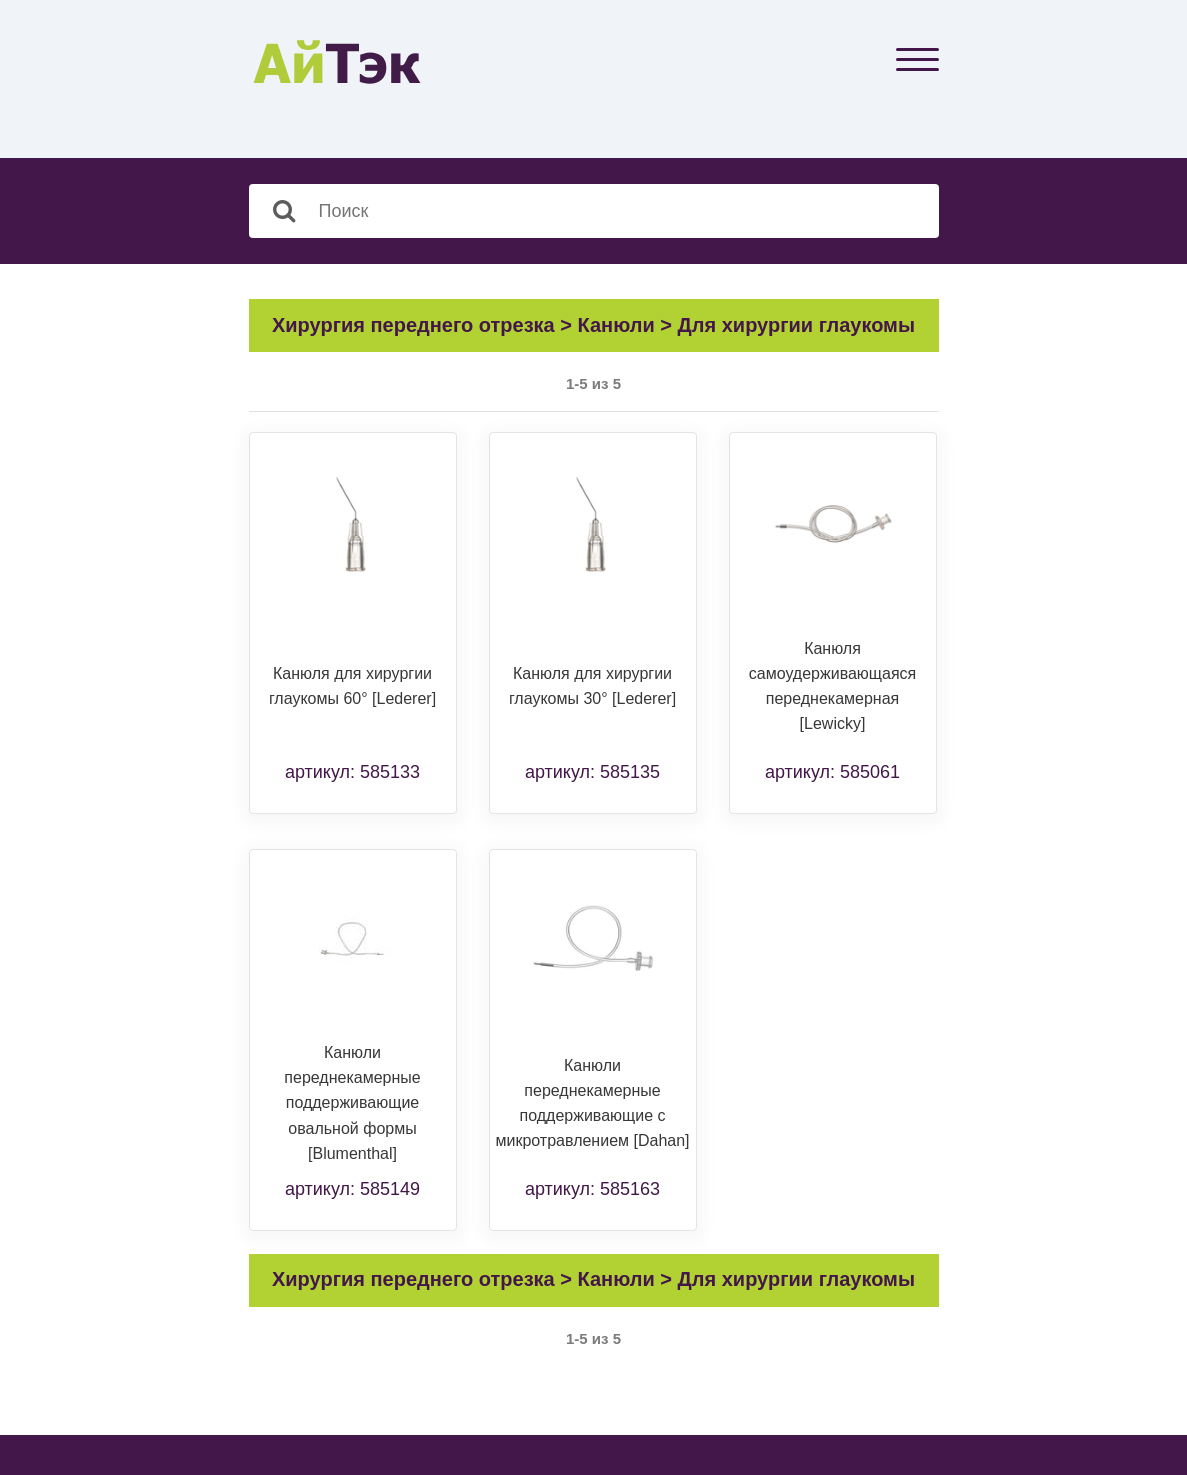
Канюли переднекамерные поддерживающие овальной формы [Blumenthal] (352, 1103)
